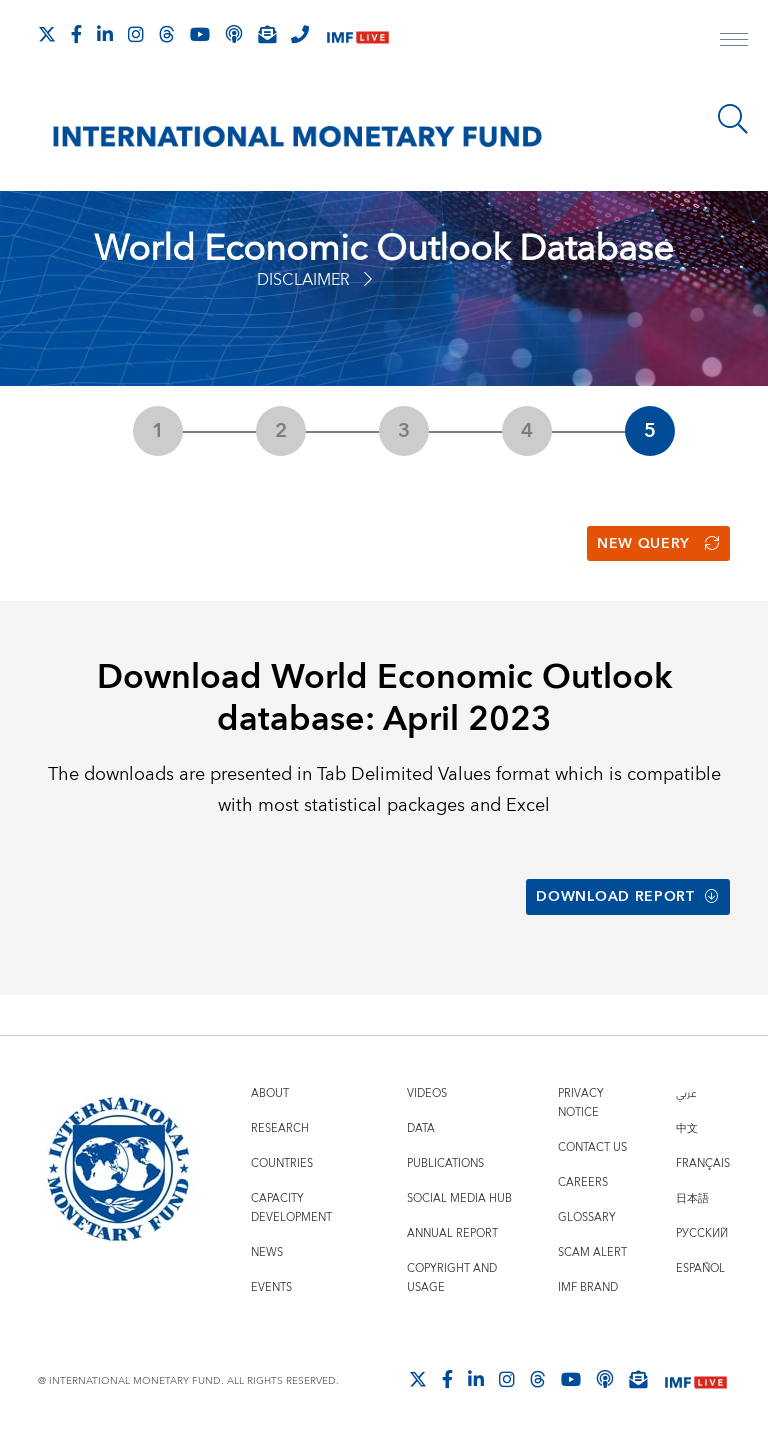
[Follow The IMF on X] (47, 34)
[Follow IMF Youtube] (200, 34)
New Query (658, 544)
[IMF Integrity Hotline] (300, 34)
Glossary (587, 1217)
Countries (282, 1163)
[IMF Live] (358, 35)
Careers (583, 1182)
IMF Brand (588, 1287)
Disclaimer (314, 280)
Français (703, 1163)
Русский (702, 1233)
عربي (686, 1093)
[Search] (733, 119)
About (270, 1093)
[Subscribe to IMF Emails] (267, 34)
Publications (445, 1163)
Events (271, 1287)
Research (280, 1128)
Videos (427, 1093)
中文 (687, 1128)
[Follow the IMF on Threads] (167, 34)
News (267, 1252)
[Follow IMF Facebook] (76, 34)
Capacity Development (291, 1208)
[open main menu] (734, 42)
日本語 (692, 1198)
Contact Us (592, 1147)
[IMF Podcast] (234, 34)
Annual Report (452, 1233)
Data (421, 1128)
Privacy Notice (581, 1103)
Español (700, 1268)
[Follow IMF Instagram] (136, 34)
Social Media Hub (459, 1198)
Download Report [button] (627, 897)
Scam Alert (592, 1252)
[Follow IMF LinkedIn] (105, 34)
